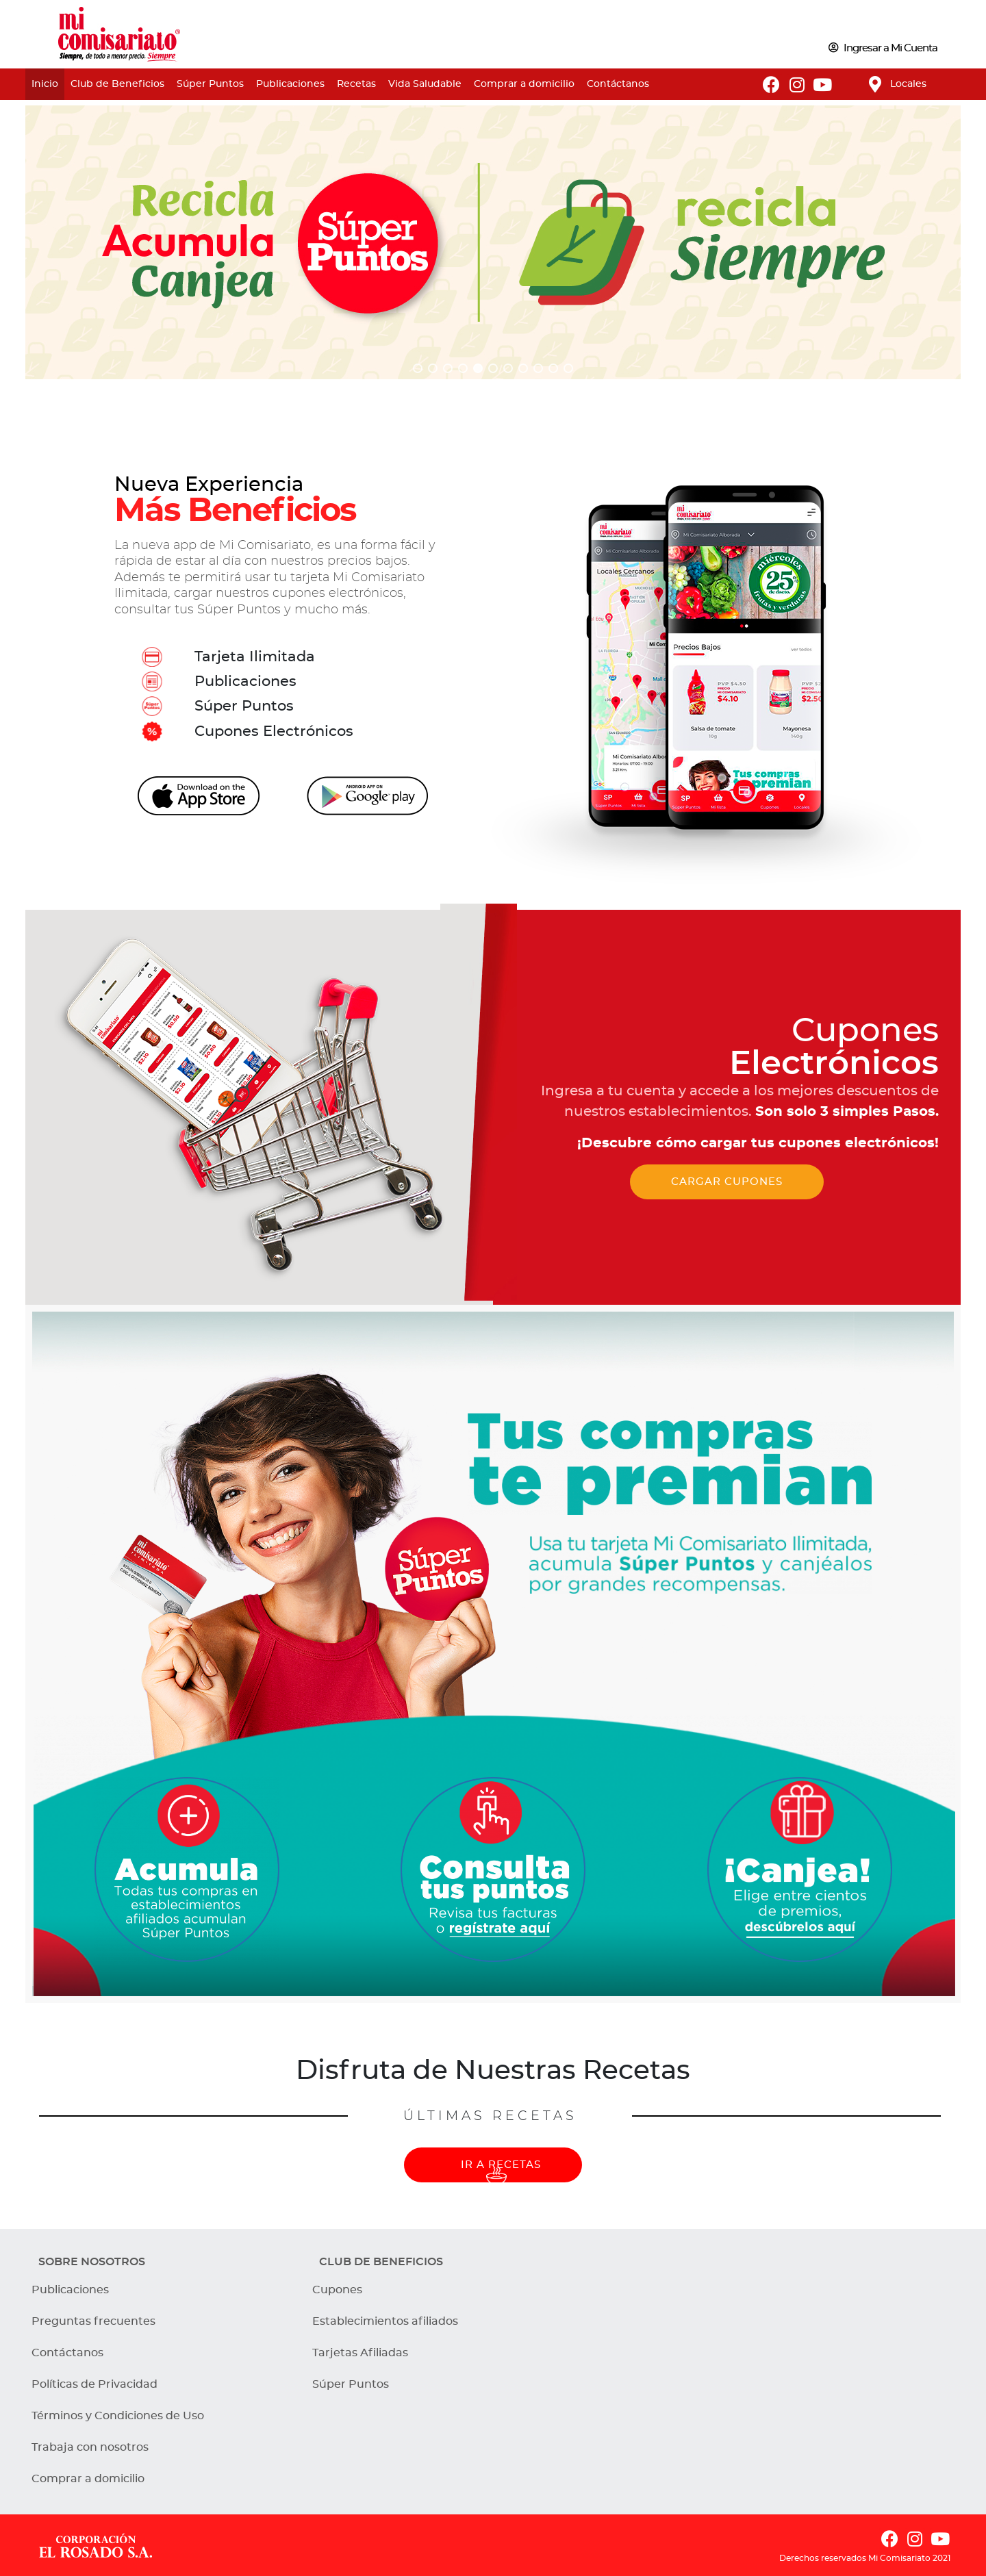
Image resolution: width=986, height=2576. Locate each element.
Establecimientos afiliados (385, 2321)
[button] (417, 368)
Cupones (337, 2289)
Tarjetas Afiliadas (360, 2352)
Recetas (356, 84)
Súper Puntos (210, 84)
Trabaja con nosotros (90, 2447)
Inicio (44, 84)
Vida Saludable (425, 84)
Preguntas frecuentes (93, 2321)
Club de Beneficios (117, 84)
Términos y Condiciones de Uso (117, 2415)
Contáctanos (618, 84)
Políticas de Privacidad (94, 2384)
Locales (908, 84)
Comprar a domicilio (524, 84)
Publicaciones (290, 84)
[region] (493, 242)
